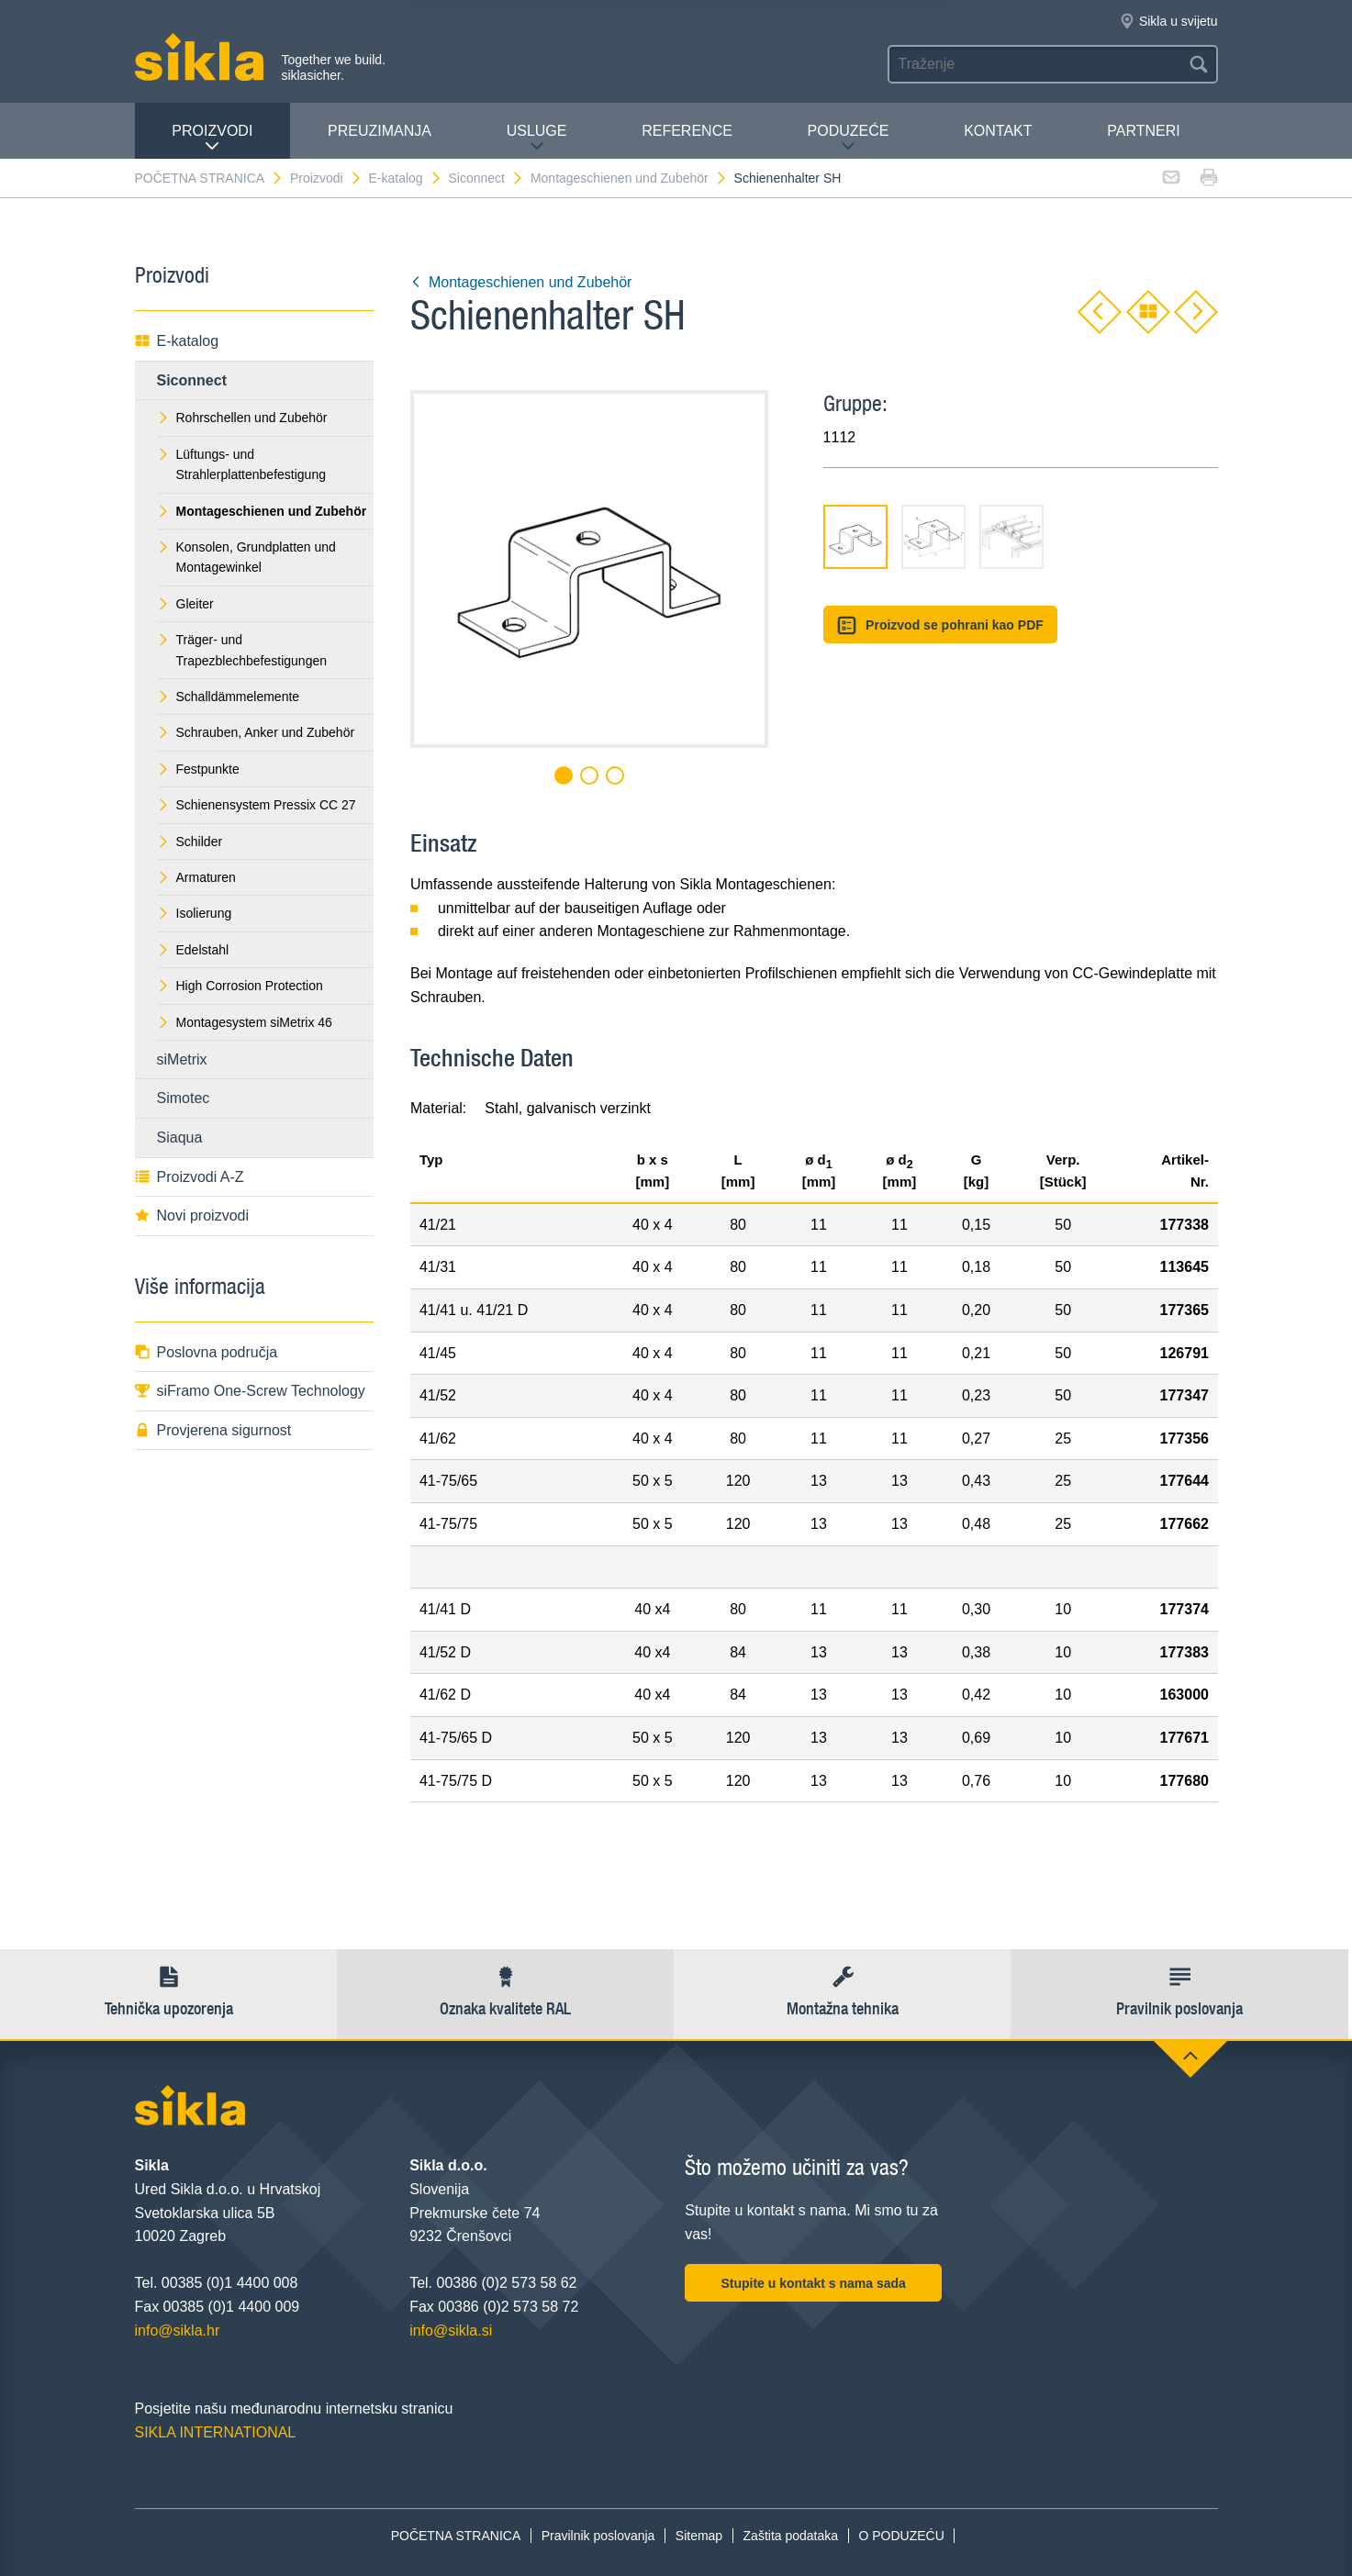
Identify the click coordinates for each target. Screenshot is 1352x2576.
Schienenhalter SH (788, 178)
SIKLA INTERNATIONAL (215, 2432)
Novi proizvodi (192, 1215)
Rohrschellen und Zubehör (242, 417)
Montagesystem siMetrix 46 (244, 1022)
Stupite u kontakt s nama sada (813, 2283)
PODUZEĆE (848, 138)
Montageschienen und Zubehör (629, 178)
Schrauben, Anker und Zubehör (256, 732)
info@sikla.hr (177, 2330)
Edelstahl (193, 949)
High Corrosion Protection (240, 985)
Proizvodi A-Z (189, 1177)
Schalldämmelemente (228, 696)
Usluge (537, 138)
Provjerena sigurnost (213, 1430)
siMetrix (182, 1059)
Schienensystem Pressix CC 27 (256, 804)
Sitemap (699, 2535)
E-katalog (404, 178)
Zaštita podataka (791, 2535)
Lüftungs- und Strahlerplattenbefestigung (241, 464)
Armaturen (196, 877)
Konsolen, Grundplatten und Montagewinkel (246, 557)
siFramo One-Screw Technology (250, 1391)
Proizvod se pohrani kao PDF (940, 625)
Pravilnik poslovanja (598, 2535)
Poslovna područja (206, 1352)
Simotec (183, 1098)
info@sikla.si (450, 2330)
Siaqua (180, 1137)
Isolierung (194, 913)
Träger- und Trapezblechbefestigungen (242, 649)
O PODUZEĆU (901, 2535)
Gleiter (185, 604)
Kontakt (998, 131)
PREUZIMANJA (379, 131)
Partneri (1143, 131)
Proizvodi (212, 138)
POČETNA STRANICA (210, 178)
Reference (687, 131)
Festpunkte (198, 769)
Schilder (190, 841)
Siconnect (486, 178)
